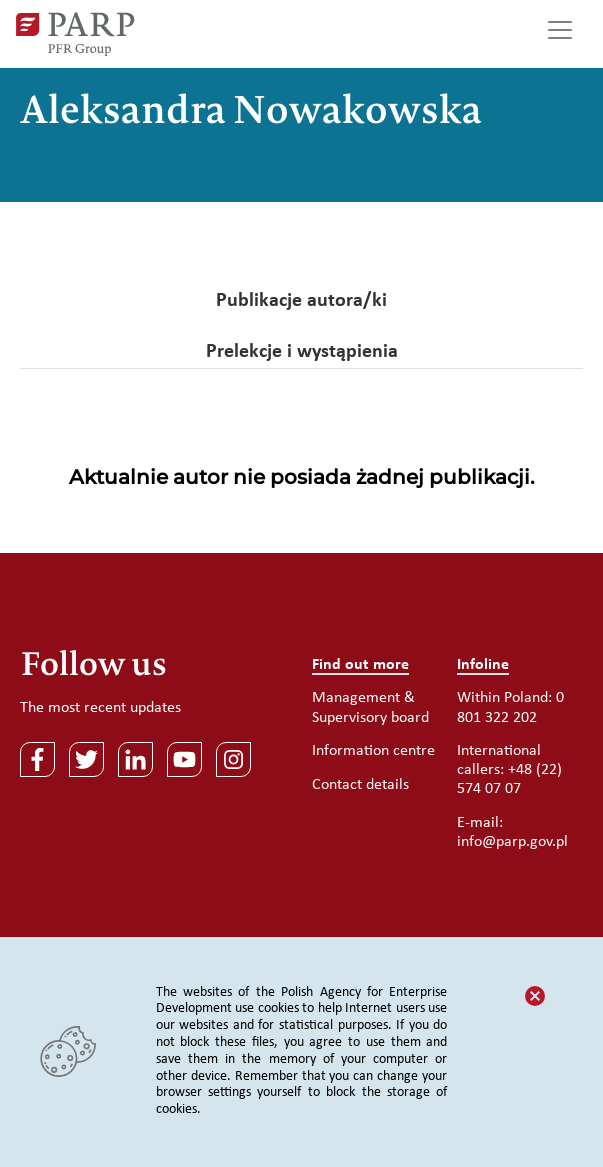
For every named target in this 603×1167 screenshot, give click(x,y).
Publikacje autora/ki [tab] (301, 301)
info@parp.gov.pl (512, 842)
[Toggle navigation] (560, 34)
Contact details (360, 785)
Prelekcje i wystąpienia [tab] (302, 352)
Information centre (373, 751)
